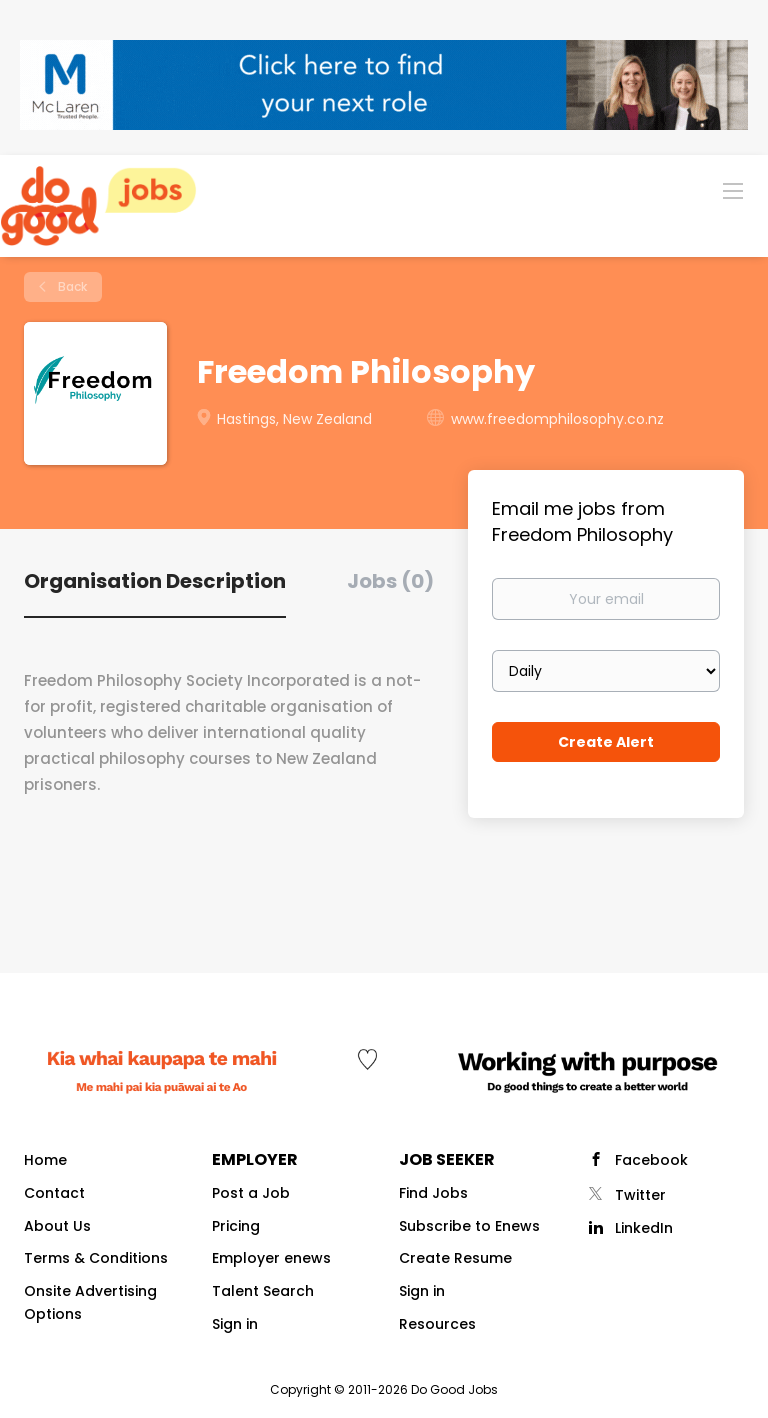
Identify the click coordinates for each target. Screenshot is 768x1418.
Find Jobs (433, 1193)
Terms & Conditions (96, 1258)
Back (71, 286)
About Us (57, 1226)
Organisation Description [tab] (155, 581)
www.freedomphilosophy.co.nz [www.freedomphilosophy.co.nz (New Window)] (557, 419)
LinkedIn (644, 1228)
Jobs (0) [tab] (390, 581)
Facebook (651, 1160)
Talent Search (263, 1291)
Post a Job (251, 1193)
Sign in (235, 1324)
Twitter (640, 1195)
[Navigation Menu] (733, 190)
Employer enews (271, 1258)
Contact (54, 1193)
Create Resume (455, 1258)
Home (45, 1160)
